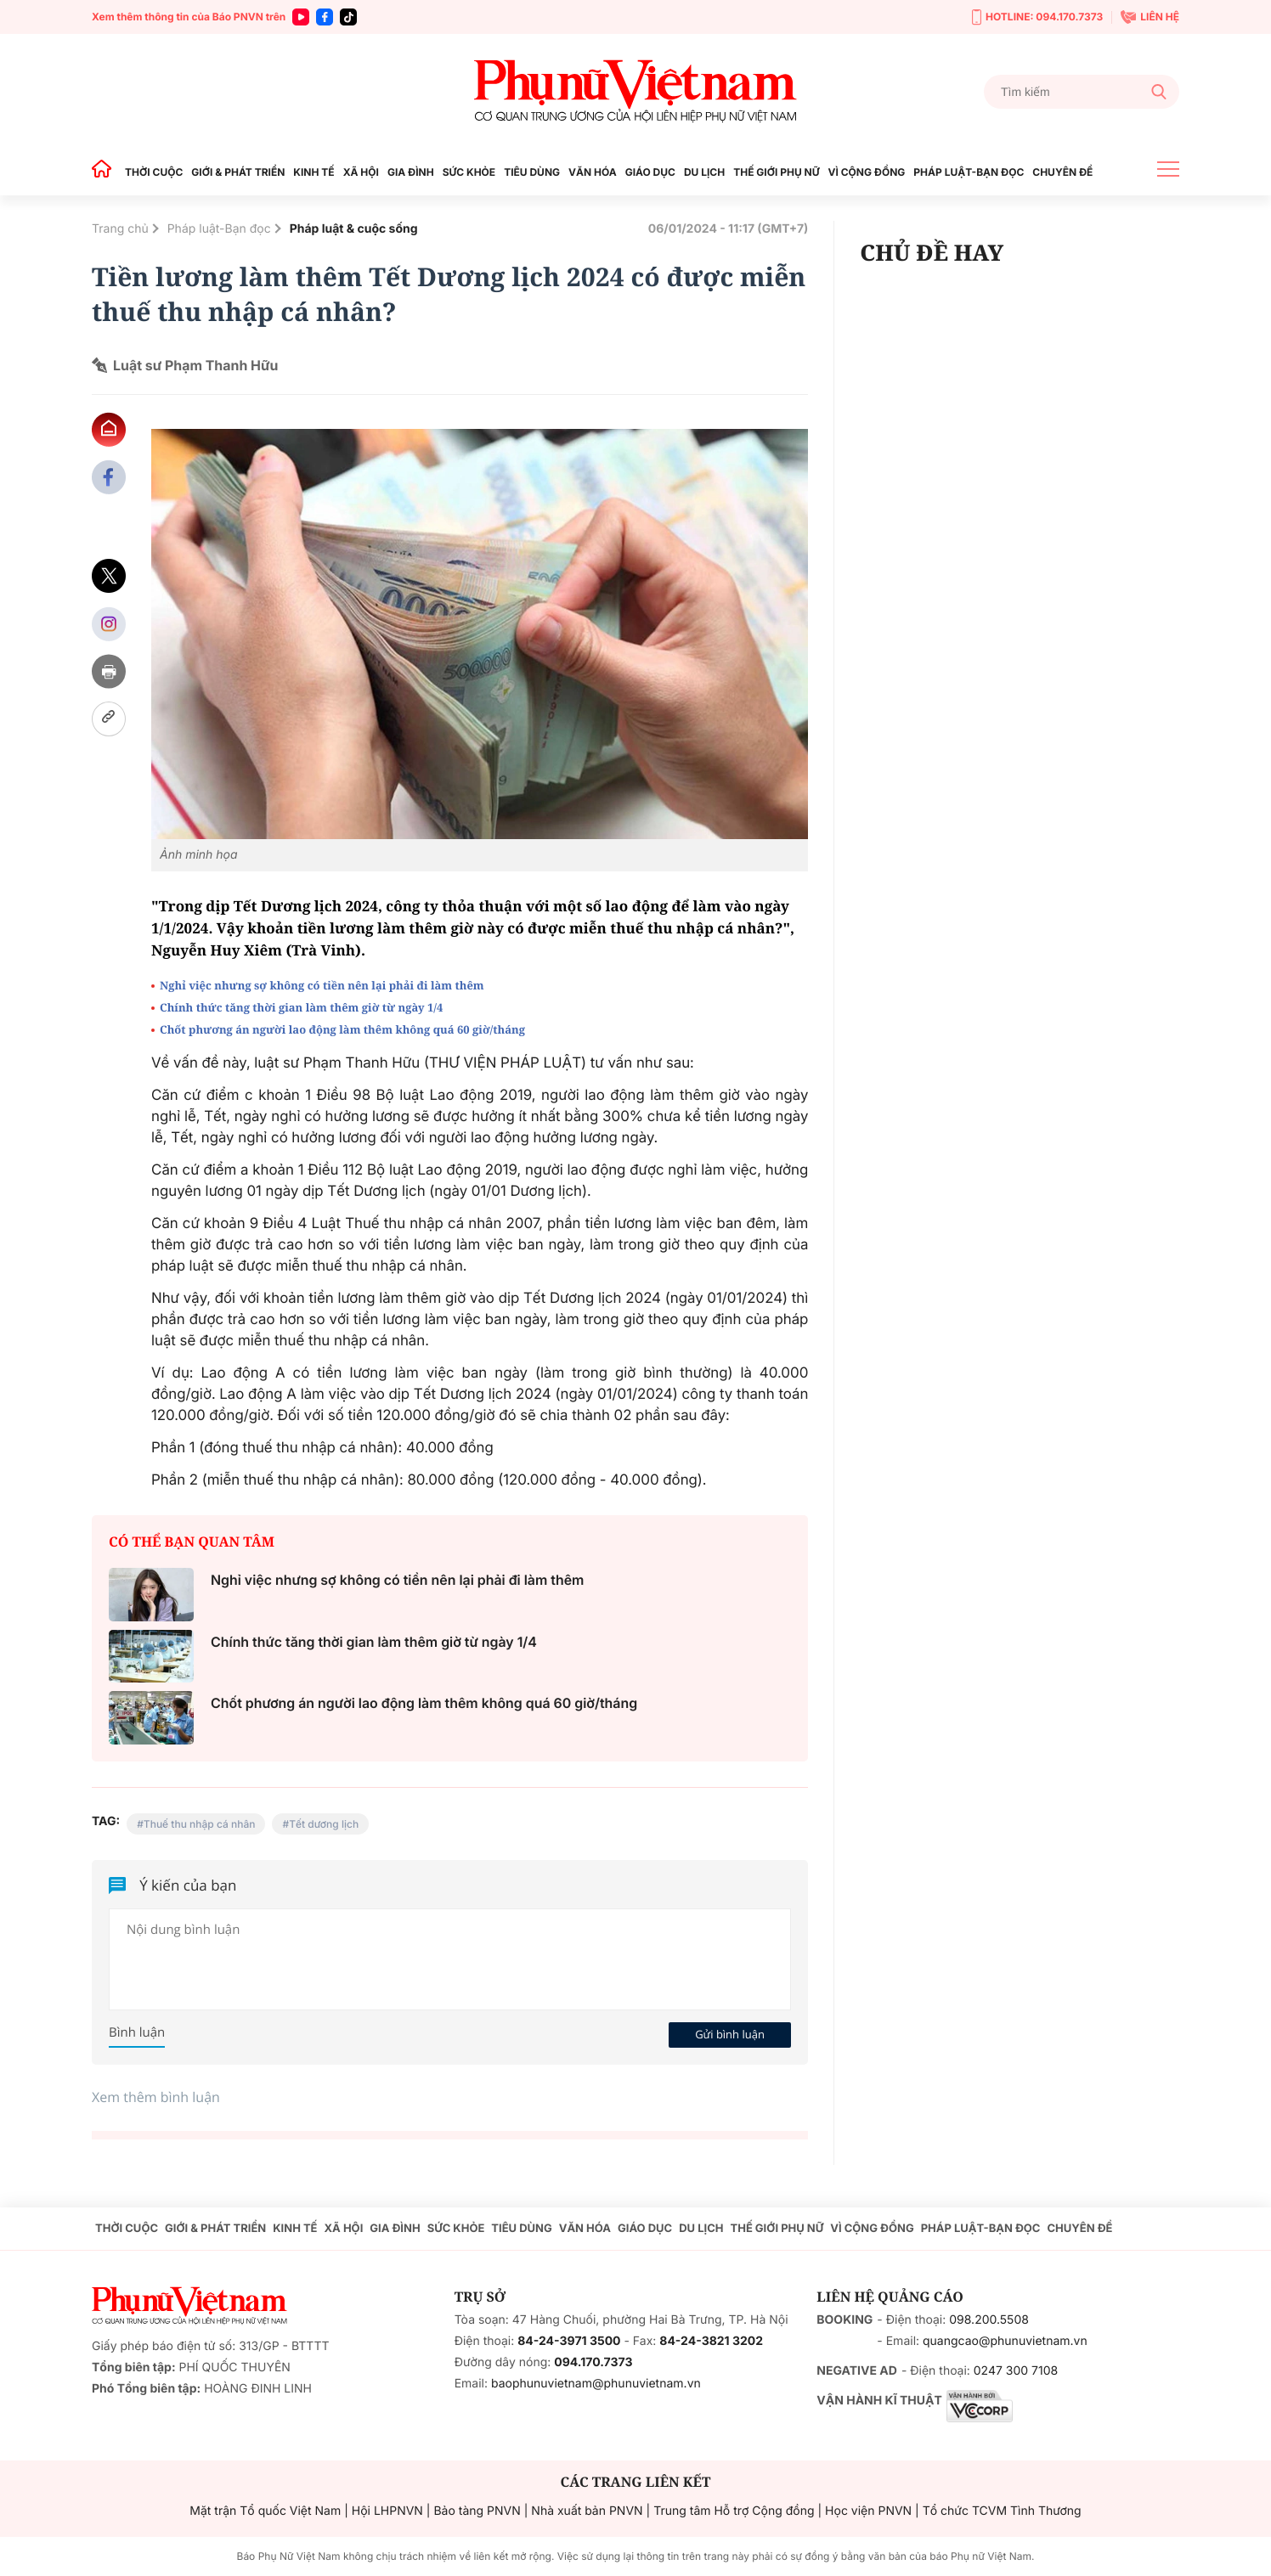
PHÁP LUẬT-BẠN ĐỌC (968, 172)
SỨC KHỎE (469, 172)
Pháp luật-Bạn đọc (219, 229)
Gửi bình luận (730, 2034)
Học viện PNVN (868, 2511)
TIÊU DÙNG (532, 172)
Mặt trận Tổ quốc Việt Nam (265, 2511)
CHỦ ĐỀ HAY (931, 252)
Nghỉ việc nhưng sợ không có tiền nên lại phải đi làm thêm (322, 985)
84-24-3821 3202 (711, 2341)
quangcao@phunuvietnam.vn (1005, 2341)
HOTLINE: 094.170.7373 (1037, 17)
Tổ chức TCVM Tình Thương (1002, 2511)
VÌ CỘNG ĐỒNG (867, 172)
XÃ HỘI (361, 172)
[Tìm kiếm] (1081, 92)
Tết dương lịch (324, 1824)
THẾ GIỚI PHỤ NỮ (776, 172)
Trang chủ (120, 229)
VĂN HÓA (592, 172)
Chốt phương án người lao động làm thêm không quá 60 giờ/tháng (342, 1029)
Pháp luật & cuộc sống (354, 229)
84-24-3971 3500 (568, 2341)
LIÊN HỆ (1150, 17)
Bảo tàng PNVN (476, 2511)
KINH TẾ (313, 172)
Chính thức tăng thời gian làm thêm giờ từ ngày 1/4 (301, 1007)
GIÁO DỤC (650, 172)
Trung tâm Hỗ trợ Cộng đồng (733, 2511)
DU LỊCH (704, 172)
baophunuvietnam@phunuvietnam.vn (596, 2383)
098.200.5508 (989, 2320)
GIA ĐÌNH (410, 172)
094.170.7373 (593, 2362)
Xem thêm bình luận (156, 2096)
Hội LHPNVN (387, 2511)
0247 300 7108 (1016, 2371)
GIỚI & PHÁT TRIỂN (238, 172)
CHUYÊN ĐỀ (1062, 172)
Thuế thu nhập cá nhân (200, 1824)
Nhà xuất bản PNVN (586, 2511)
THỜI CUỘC (154, 172)
